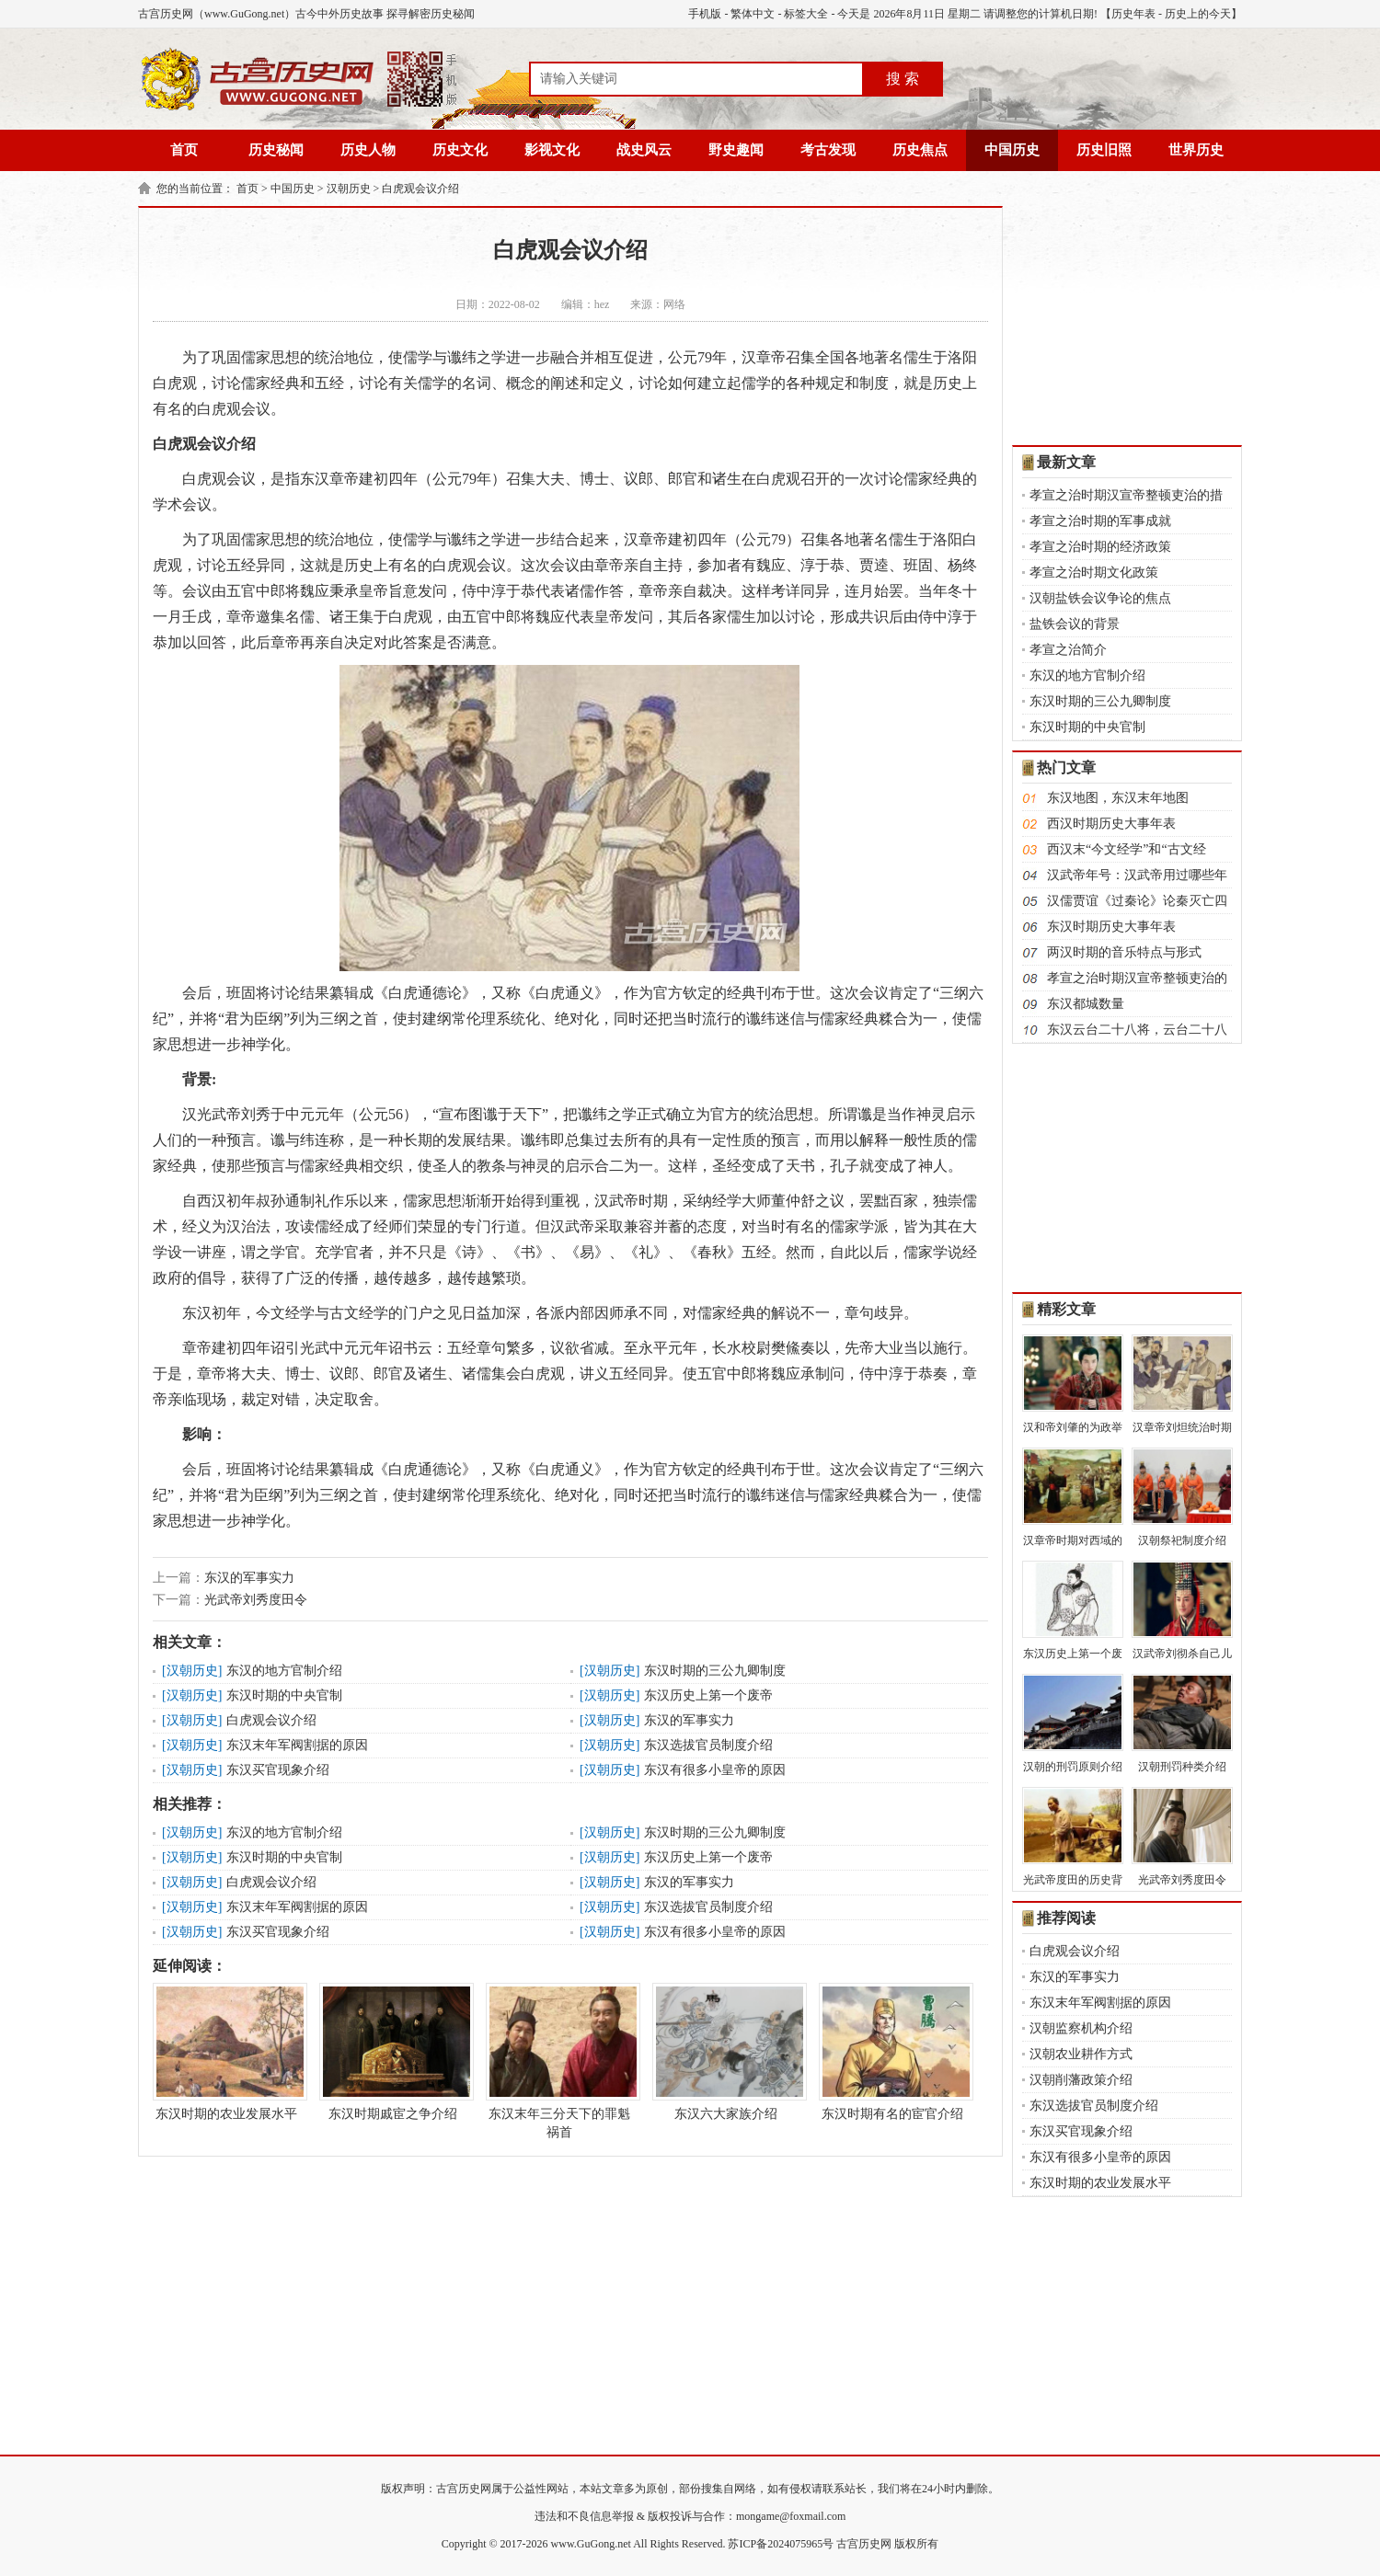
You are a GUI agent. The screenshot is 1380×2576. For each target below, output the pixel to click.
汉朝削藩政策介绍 (1081, 2080)
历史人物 (368, 150)
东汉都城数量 (1085, 1004)
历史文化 (460, 150)
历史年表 (1133, 13)
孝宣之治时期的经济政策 (1100, 547)
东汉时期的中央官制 (284, 1695)
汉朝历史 (349, 188)
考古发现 (828, 150)
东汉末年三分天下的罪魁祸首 (559, 2061)
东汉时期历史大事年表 (1111, 926)
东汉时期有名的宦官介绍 (892, 2052)
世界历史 (1196, 150)
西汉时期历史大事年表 (1111, 823)
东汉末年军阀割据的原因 (297, 1745)
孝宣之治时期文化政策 (1093, 572)
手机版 (704, 13)
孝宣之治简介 (1068, 650)
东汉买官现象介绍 (277, 1770)
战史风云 (644, 150)
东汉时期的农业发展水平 (226, 2052)
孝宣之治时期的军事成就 (1100, 521)
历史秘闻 (276, 150)
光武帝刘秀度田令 (255, 1600)
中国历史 (1012, 150)
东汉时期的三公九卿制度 (715, 1670)
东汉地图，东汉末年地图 (1118, 798)
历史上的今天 (1198, 13)
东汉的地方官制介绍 (284, 1670)
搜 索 (902, 78)
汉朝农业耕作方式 (1081, 2054)
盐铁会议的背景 (1074, 624)
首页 (184, 150)
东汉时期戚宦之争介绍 (392, 2052)
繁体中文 (752, 13)
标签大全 (806, 13)
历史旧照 (1104, 150)
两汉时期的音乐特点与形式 (1124, 952)
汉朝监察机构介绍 (1081, 2028)
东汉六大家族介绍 (725, 2052)
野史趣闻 (736, 150)
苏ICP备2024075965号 (781, 2543)
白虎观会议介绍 (420, 188)
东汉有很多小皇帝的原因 (715, 1770)
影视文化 (552, 150)
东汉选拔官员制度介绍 (708, 1745)
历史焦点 (920, 150)
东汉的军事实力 (249, 1578)
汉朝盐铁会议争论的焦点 (1100, 598)
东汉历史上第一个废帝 (708, 1695)
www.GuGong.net (591, 2543)
